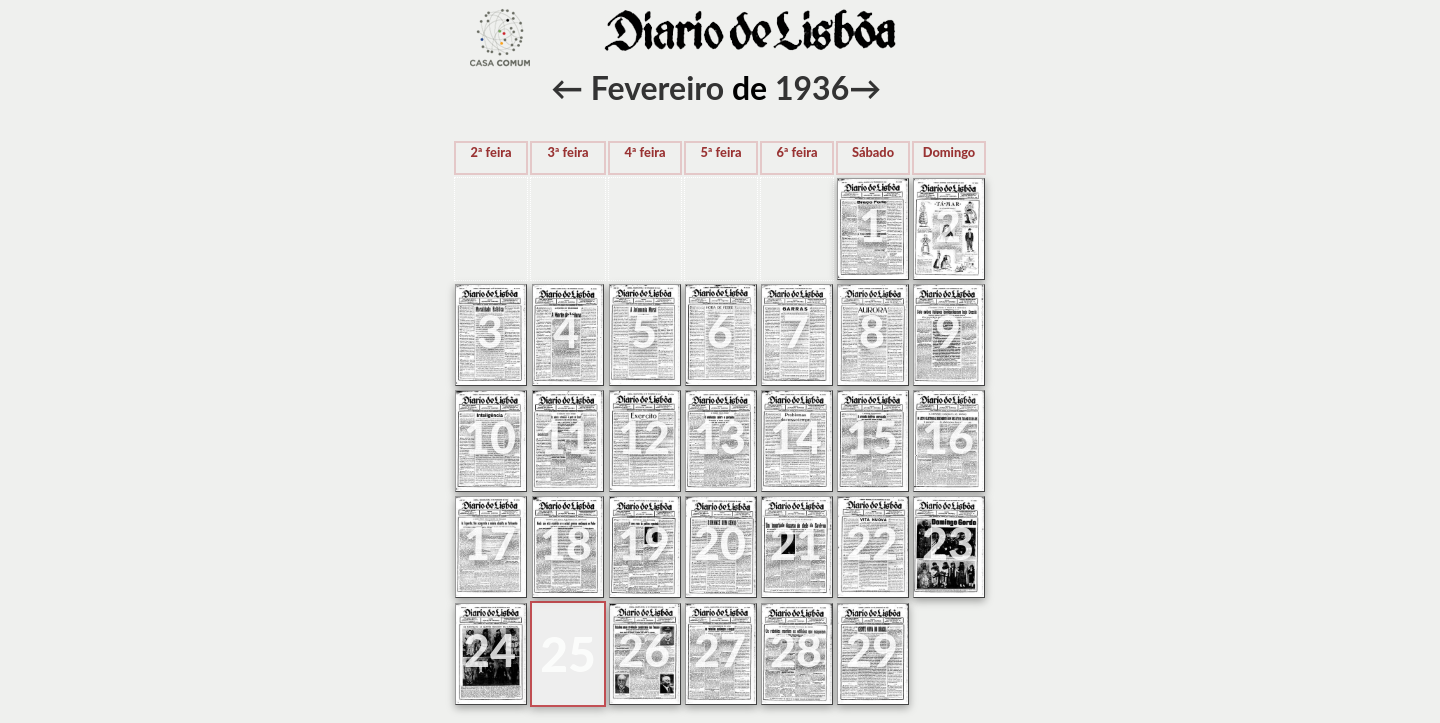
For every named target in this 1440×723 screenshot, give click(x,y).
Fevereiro (657, 87)
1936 (812, 87)
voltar (500, 38)
